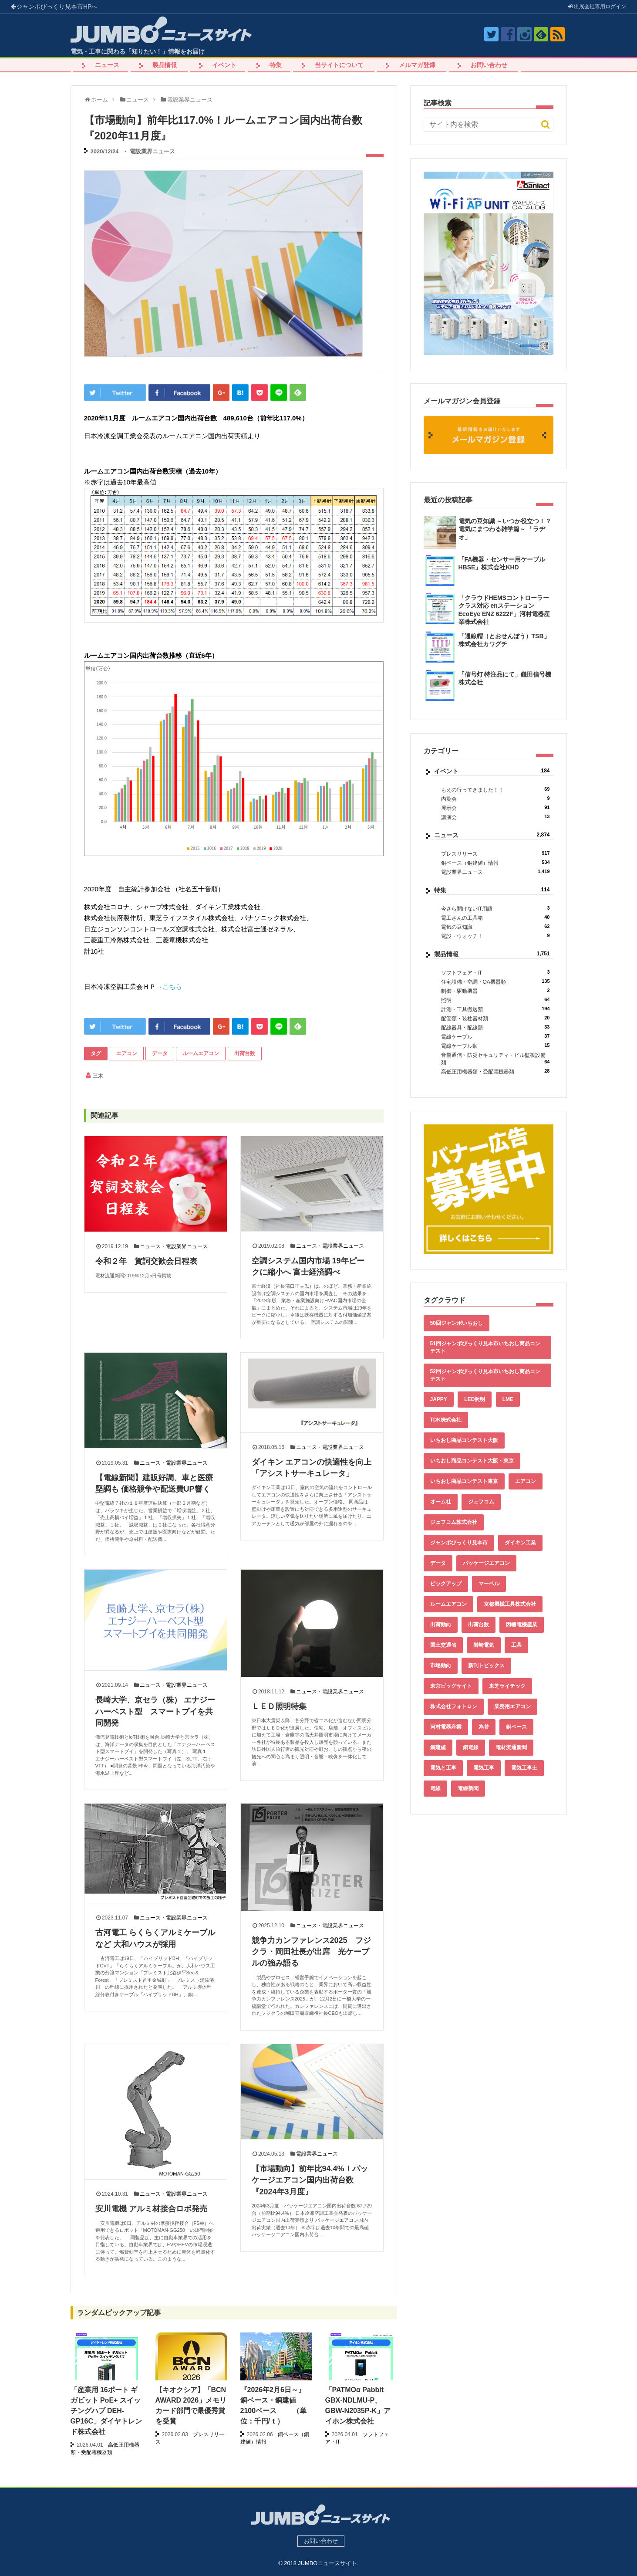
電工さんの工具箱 (495, 917)
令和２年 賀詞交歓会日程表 (146, 1261)
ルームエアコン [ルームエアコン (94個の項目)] (448, 1604)
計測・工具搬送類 (495, 1009)
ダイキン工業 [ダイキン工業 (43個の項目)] (520, 1543)
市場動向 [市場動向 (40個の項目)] (440, 1665)
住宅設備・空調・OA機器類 (495, 981)
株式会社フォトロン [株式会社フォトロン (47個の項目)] (453, 1706)
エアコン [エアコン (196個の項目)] (525, 1481)
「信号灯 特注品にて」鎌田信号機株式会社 (505, 678)
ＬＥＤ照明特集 (279, 1706)
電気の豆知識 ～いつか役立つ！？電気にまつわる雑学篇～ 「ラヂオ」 (505, 529)
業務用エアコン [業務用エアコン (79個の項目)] (512, 1706)
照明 (495, 1000)
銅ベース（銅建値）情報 (495, 863)
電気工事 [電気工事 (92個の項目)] (483, 1768)
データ (160, 1053)
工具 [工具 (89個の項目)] (516, 1645)
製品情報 (164, 64)
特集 (276, 64)
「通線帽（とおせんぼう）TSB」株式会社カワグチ (504, 640)
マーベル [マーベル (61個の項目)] (489, 1584)
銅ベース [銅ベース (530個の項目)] (516, 1727)
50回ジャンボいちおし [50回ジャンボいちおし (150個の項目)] (456, 1323)
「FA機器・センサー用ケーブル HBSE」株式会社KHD (502, 563)
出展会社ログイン (597, 6)
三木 (98, 1076)
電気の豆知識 (495, 927)
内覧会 (495, 798)
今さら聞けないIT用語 (495, 908)
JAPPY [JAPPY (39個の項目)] (438, 1399)
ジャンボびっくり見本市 (54, 6)
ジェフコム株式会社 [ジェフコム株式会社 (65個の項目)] (453, 1522)
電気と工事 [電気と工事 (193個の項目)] (443, 1768)
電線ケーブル (495, 1036)
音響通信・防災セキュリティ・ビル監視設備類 (495, 1059)
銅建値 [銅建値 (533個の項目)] (438, 1747)
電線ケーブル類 (495, 1046)
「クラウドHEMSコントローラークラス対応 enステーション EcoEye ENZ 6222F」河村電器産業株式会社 (504, 609)
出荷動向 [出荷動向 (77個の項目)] (440, 1624)
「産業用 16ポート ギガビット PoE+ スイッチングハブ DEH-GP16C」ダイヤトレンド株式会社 (106, 2410)
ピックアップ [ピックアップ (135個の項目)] (446, 1584)
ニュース (107, 64)
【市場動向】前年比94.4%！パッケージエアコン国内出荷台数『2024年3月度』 (310, 2180)
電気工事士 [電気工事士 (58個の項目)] (524, 1768)
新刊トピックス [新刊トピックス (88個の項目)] (486, 1665)
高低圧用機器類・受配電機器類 (495, 1071)
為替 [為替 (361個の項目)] (484, 1727)
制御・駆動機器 (495, 991)
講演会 (495, 817)
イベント (224, 64)
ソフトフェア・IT (495, 972)
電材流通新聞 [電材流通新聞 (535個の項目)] (511, 1747)
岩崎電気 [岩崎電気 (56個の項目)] (483, 1645)
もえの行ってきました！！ (495, 789)
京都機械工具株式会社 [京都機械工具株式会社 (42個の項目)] (510, 1604)
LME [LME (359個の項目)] (507, 1399)
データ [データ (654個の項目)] (438, 1563)
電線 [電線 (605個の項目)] (435, 1788)
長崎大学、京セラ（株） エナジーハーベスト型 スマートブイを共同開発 (155, 1711)
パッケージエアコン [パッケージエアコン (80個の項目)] (486, 1563)
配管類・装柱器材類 (495, 1018)
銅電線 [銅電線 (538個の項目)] (471, 1747)
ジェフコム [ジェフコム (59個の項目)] (481, 1502)
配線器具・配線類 (495, 1027)
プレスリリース (495, 853)
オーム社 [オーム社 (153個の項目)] (440, 1502)
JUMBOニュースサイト (327, 2563)
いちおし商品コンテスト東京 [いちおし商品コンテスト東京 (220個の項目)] (464, 1481)
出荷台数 (244, 1053)
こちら (172, 986)
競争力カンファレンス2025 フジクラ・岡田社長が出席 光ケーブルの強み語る (311, 1952)
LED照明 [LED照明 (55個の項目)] (474, 1399)
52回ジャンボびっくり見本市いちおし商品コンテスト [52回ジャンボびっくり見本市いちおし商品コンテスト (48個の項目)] (485, 1375)
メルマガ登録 (417, 64)
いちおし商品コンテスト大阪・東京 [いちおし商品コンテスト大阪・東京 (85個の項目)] (472, 1461)
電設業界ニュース (152, 151)
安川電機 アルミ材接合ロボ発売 (151, 2208)
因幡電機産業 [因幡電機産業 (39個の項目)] (521, 1624)
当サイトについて (339, 64)
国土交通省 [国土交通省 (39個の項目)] (443, 1645)
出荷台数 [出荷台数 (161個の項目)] (478, 1624)
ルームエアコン (200, 1053)
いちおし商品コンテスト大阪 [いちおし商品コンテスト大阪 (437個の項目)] (464, 1440)
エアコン (126, 1053)
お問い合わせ (489, 64)
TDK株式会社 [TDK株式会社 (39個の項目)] (446, 1420)
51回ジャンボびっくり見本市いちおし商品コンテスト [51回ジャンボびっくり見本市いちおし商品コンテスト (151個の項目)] (485, 1347)
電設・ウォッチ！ (495, 936)
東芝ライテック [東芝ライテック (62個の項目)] (507, 1686)
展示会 (495, 808)
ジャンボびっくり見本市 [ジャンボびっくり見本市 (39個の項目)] (459, 1543)
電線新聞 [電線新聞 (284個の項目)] (468, 1788)
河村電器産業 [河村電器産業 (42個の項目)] (446, 1727)
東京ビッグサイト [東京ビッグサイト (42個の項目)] (451, 1686)
